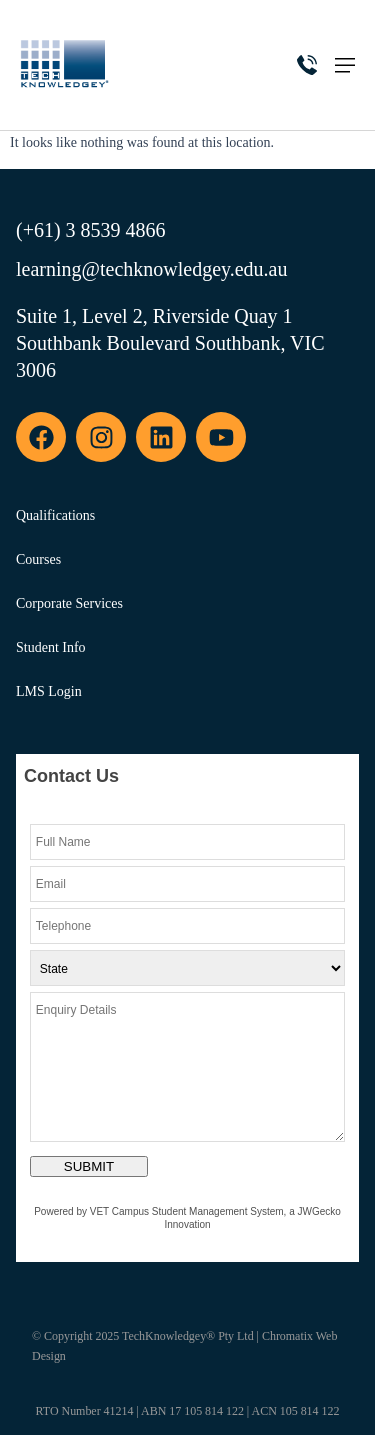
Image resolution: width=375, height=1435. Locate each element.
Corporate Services (69, 603)
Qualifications (55, 515)
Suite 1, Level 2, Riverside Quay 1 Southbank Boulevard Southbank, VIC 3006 (170, 343)
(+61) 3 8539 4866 (91, 230)
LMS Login (49, 691)
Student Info (51, 647)
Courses (38, 559)
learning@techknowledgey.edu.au (151, 269)
